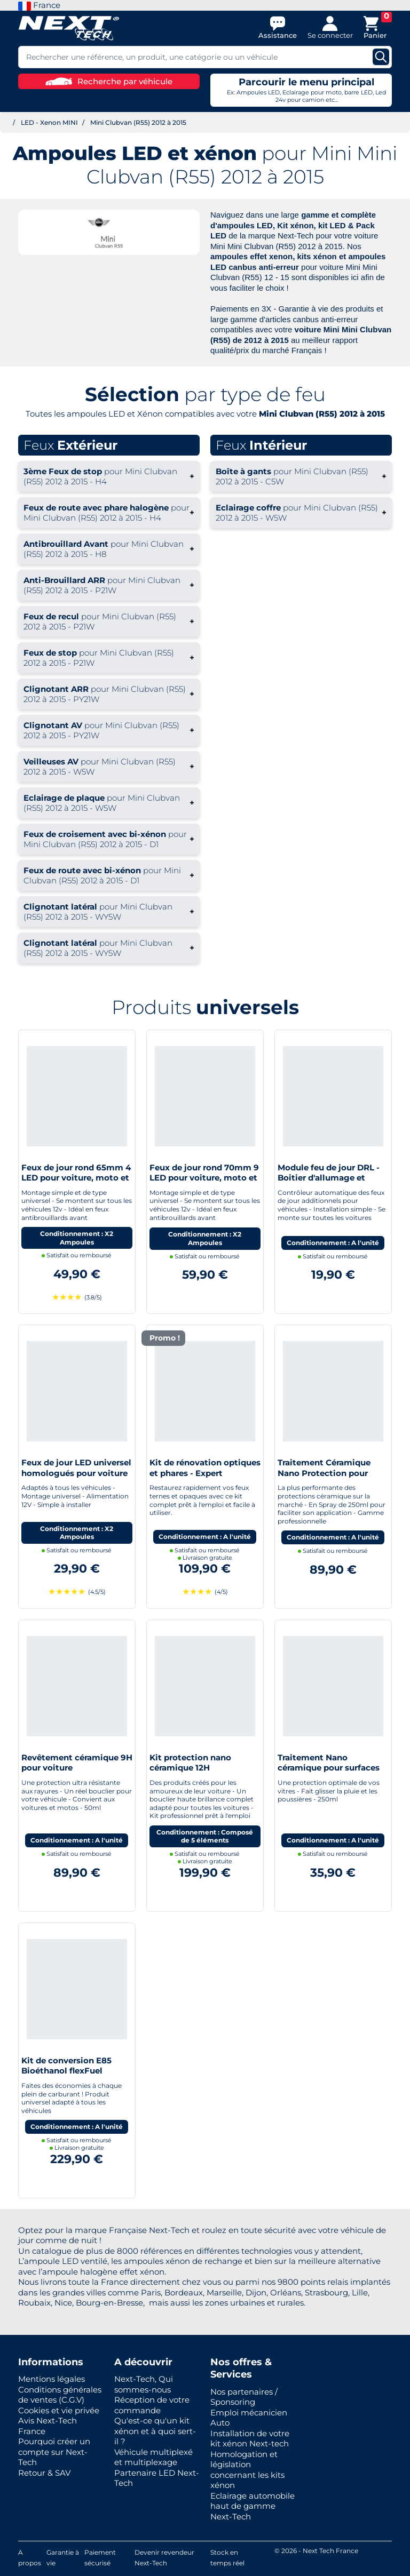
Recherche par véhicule (108, 81)
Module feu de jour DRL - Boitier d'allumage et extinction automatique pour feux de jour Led (329, 1183)
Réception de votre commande (152, 2405)
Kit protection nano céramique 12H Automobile (190, 1767)
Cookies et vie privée (58, 2410)
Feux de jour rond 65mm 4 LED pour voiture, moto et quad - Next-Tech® (76, 1177)
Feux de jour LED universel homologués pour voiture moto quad (76, 1472)
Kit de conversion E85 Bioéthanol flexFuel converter (66, 2070)
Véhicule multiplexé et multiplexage (153, 2457)
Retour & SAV (44, 2473)
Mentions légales (51, 2379)
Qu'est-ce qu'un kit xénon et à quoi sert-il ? (155, 2430)
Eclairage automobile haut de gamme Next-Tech (252, 2506)
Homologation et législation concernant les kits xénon (247, 2470)
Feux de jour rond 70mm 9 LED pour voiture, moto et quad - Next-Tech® (204, 1177)
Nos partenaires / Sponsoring (244, 2397)
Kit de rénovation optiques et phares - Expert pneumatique (205, 1472)
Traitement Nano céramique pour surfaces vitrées (329, 1767)
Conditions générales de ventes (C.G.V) (59, 2394)
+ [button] (108, 476)
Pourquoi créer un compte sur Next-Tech (54, 2451)
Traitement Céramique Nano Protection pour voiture (324, 1472)
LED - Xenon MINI (49, 122)
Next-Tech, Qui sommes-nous (143, 2384)
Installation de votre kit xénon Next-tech (249, 2438)
